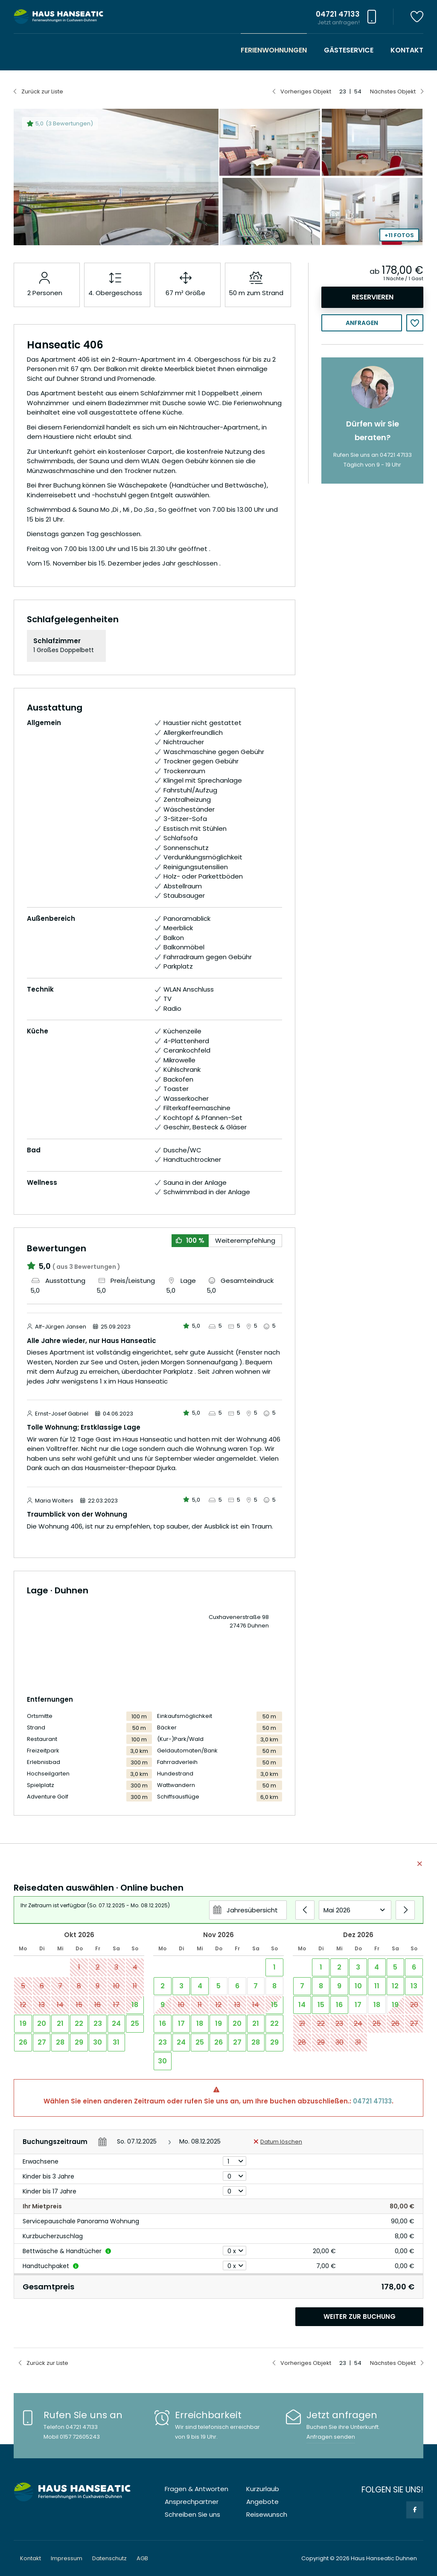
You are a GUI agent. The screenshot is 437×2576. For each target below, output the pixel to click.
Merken (414, 322)
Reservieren (372, 297)
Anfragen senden (330, 2437)
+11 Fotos (399, 235)
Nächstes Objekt (393, 91)
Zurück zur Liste (42, 91)
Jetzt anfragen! (339, 22)
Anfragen (362, 323)
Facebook (414, 2509)
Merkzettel (417, 16)
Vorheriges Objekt (305, 91)
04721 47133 (372, 2101)
